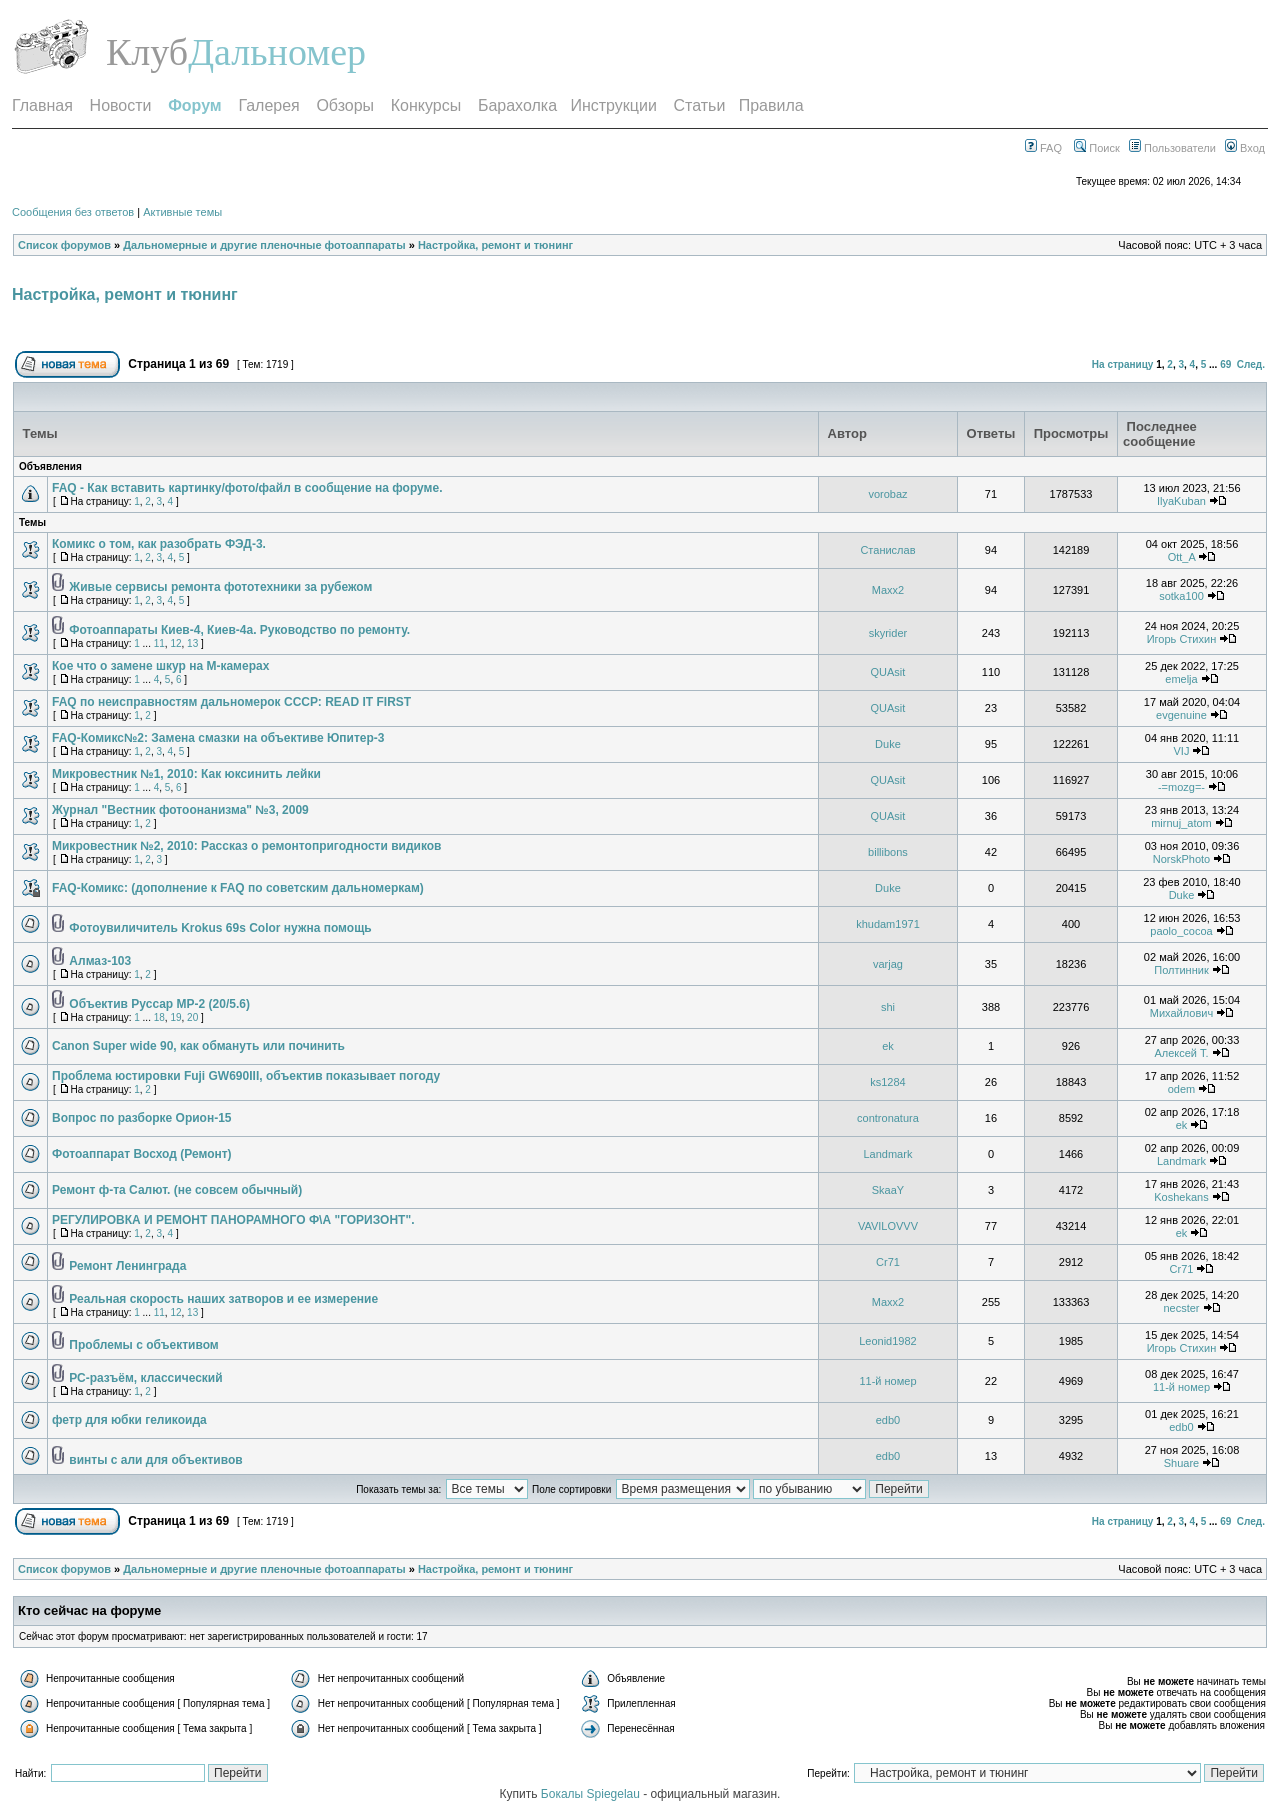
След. (1251, 364)
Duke (888, 744)
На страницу (1123, 364)
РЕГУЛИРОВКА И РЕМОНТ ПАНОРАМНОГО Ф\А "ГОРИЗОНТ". (233, 1220)
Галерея (268, 105)
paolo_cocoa (1181, 931)
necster (1181, 1308)
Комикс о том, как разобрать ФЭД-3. (159, 544)
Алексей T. (1181, 1053)
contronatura (888, 1118)
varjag (888, 964)
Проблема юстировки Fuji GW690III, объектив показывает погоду (246, 1076)
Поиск (1097, 148)
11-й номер (887, 1381)
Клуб (147, 52)
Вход (1245, 148)
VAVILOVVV (888, 1226)
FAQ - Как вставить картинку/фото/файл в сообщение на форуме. (247, 488)
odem (1182, 1089)
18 (159, 1017)
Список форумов (64, 245)
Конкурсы (426, 105)
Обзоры (345, 105)
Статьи (700, 105)
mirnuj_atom (1181, 823)
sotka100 (1181, 596)
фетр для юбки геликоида (129, 1420)
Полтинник (1181, 970)
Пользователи (1172, 148)
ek (888, 1046)
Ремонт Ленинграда (127, 1266)
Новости (121, 105)
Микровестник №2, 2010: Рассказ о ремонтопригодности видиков (246, 846)
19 (175, 1017)
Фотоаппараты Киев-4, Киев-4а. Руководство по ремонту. (239, 630)
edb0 (888, 1420)
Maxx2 (888, 590)
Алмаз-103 (100, 961)
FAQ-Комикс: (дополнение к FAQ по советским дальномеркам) (238, 888)
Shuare (1181, 1463)
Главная (42, 105)
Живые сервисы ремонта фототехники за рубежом (220, 587)
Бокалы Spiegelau (592, 1794)
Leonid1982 (888, 1341)
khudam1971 (888, 924)
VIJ (1182, 751)
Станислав (887, 550)
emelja (1181, 679)
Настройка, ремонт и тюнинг (495, 245)
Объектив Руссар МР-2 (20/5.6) (159, 1004)
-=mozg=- (1181, 787)
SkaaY (888, 1190)
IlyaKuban (1181, 501)
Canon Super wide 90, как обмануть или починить (198, 1046)
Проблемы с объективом (143, 1345)
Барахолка (517, 105)
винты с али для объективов (155, 1460)
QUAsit (888, 672)
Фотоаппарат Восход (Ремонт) (142, 1154)
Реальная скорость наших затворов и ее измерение (223, 1299)
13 (192, 643)
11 (159, 643)
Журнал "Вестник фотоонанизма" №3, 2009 (180, 810)
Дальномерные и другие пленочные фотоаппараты (264, 245)
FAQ (1043, 148)
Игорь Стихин (1182, 639)
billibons (888, 852)
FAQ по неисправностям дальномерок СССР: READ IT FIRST (231, 702)
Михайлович (1181, 1013)
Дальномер (277, 52)
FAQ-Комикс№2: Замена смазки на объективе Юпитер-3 (218, 738)
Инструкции (613, 105)
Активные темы (182, 212)
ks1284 (887, 1082)
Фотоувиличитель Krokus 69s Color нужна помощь (220, 928)
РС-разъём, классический (145, 1378)
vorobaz (887, 494)
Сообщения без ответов (73, 212)
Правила (771, 105)
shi (888, 1007)
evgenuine (1181, 715)
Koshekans (1181, 1197)
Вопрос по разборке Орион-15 (142, 1118)
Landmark (887, 1154)
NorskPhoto (1181, 859)
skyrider (888, 633)
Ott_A (1182, 557)
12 (175, 643)
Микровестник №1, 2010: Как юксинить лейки (186, 774)
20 (192, 1017)
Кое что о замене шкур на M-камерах (160, 666)
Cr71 (888, 1262)
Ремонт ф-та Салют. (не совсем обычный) (177, 1190)
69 (1225, 364)
